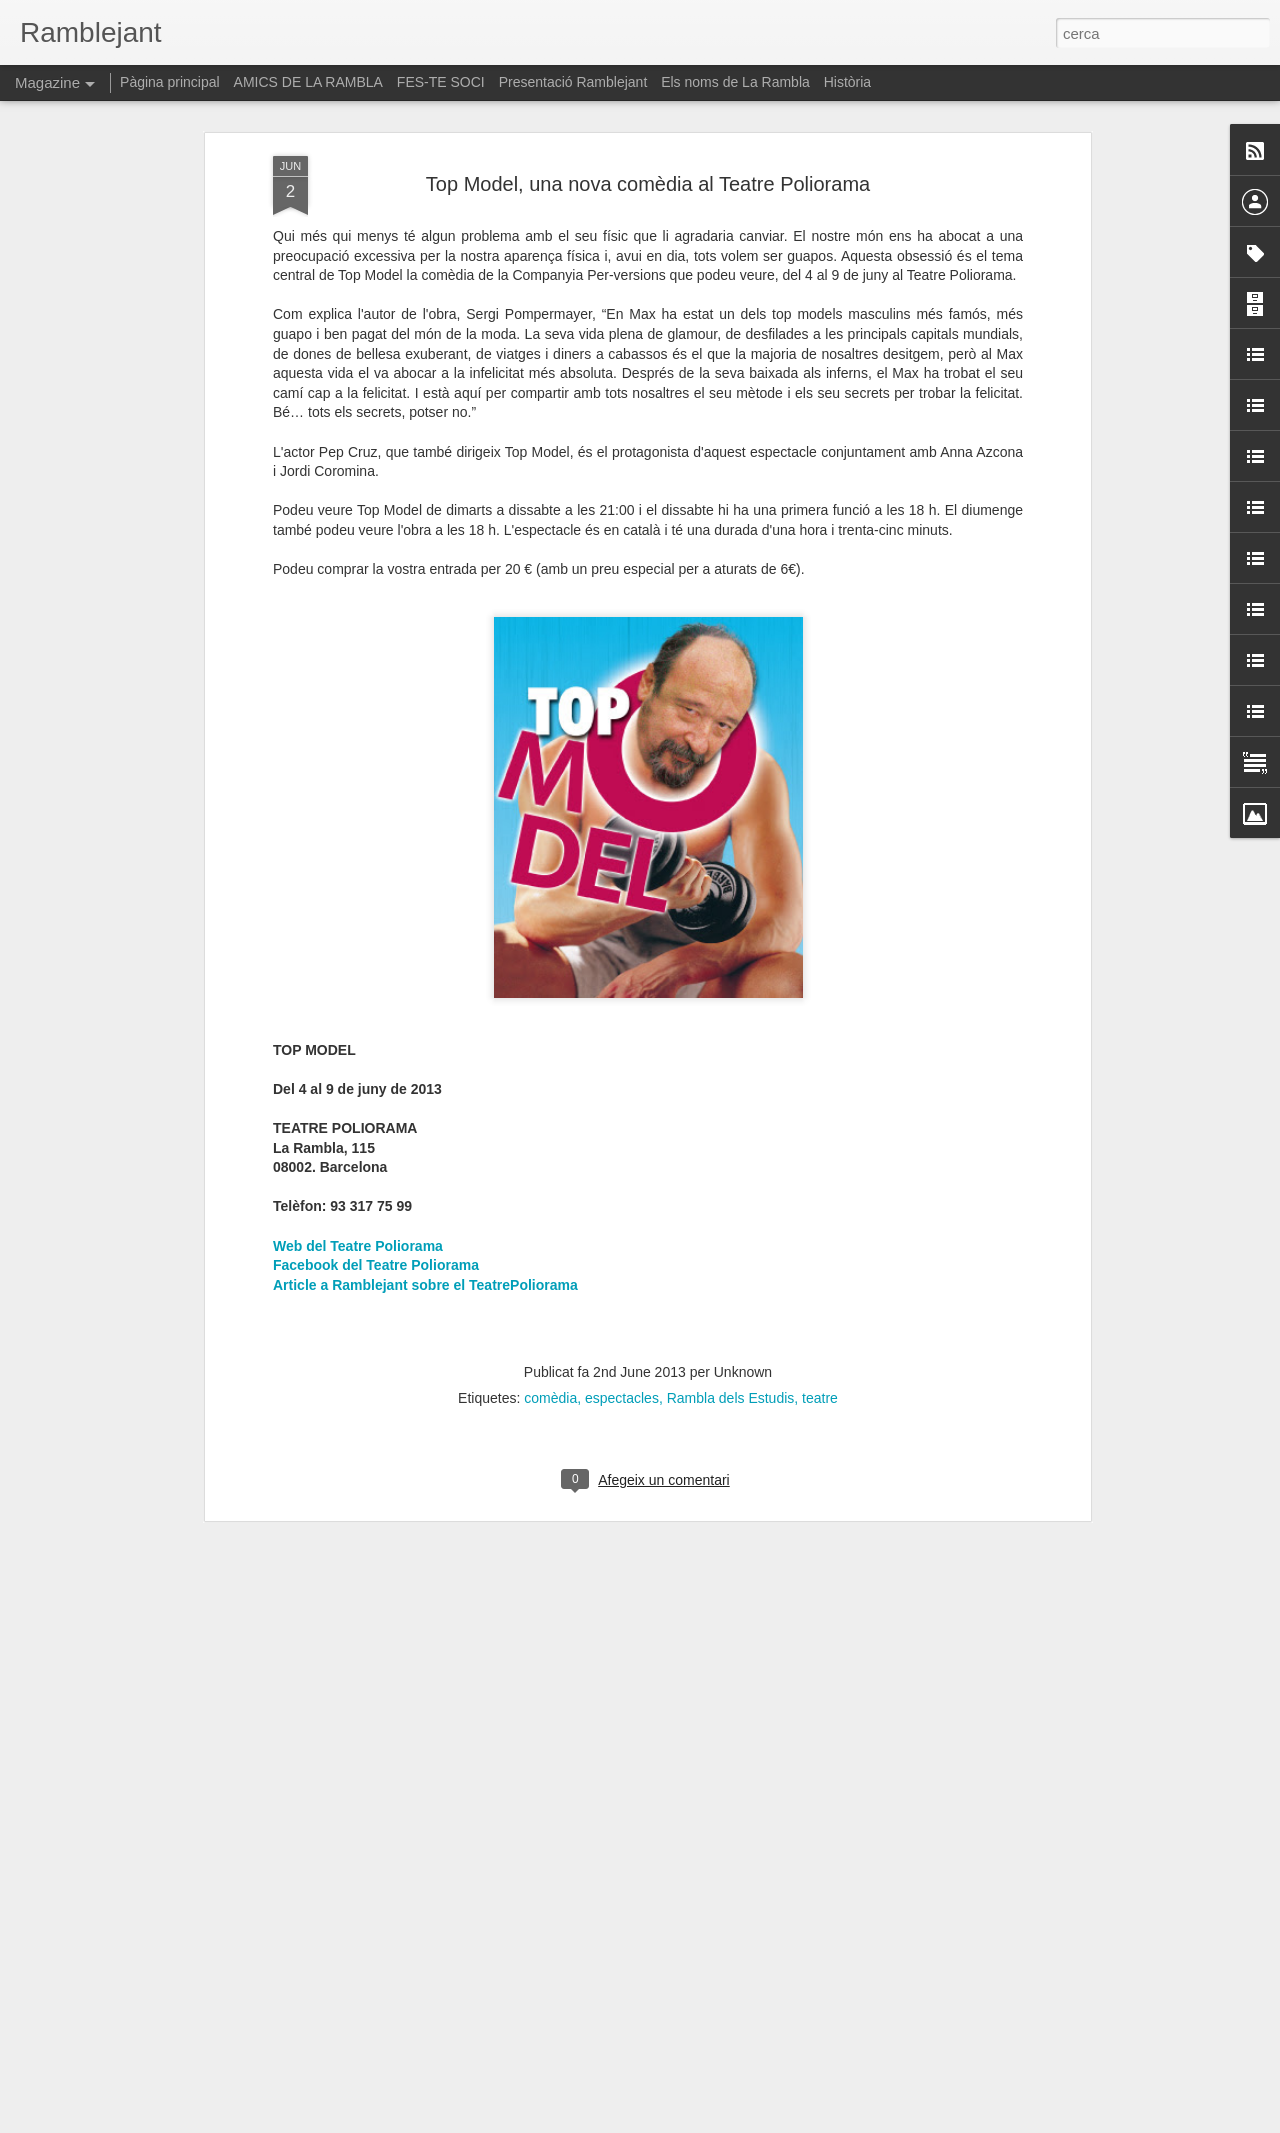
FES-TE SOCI (441, 82)
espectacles (622, 1326)
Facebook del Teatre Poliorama (376, 1193)
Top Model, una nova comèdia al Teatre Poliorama (648, 112)
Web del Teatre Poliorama (358, 1174)
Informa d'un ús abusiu (809, 2122)
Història (847, 82)
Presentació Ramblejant (573, 82)
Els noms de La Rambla (735, 82)
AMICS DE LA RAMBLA (308, 82)
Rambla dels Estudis (731, 1326)
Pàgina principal (170, 82)
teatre (820, 1326)
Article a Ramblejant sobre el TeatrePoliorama (425, 1213)
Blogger (729, 2122)
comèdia (550, 1326)
